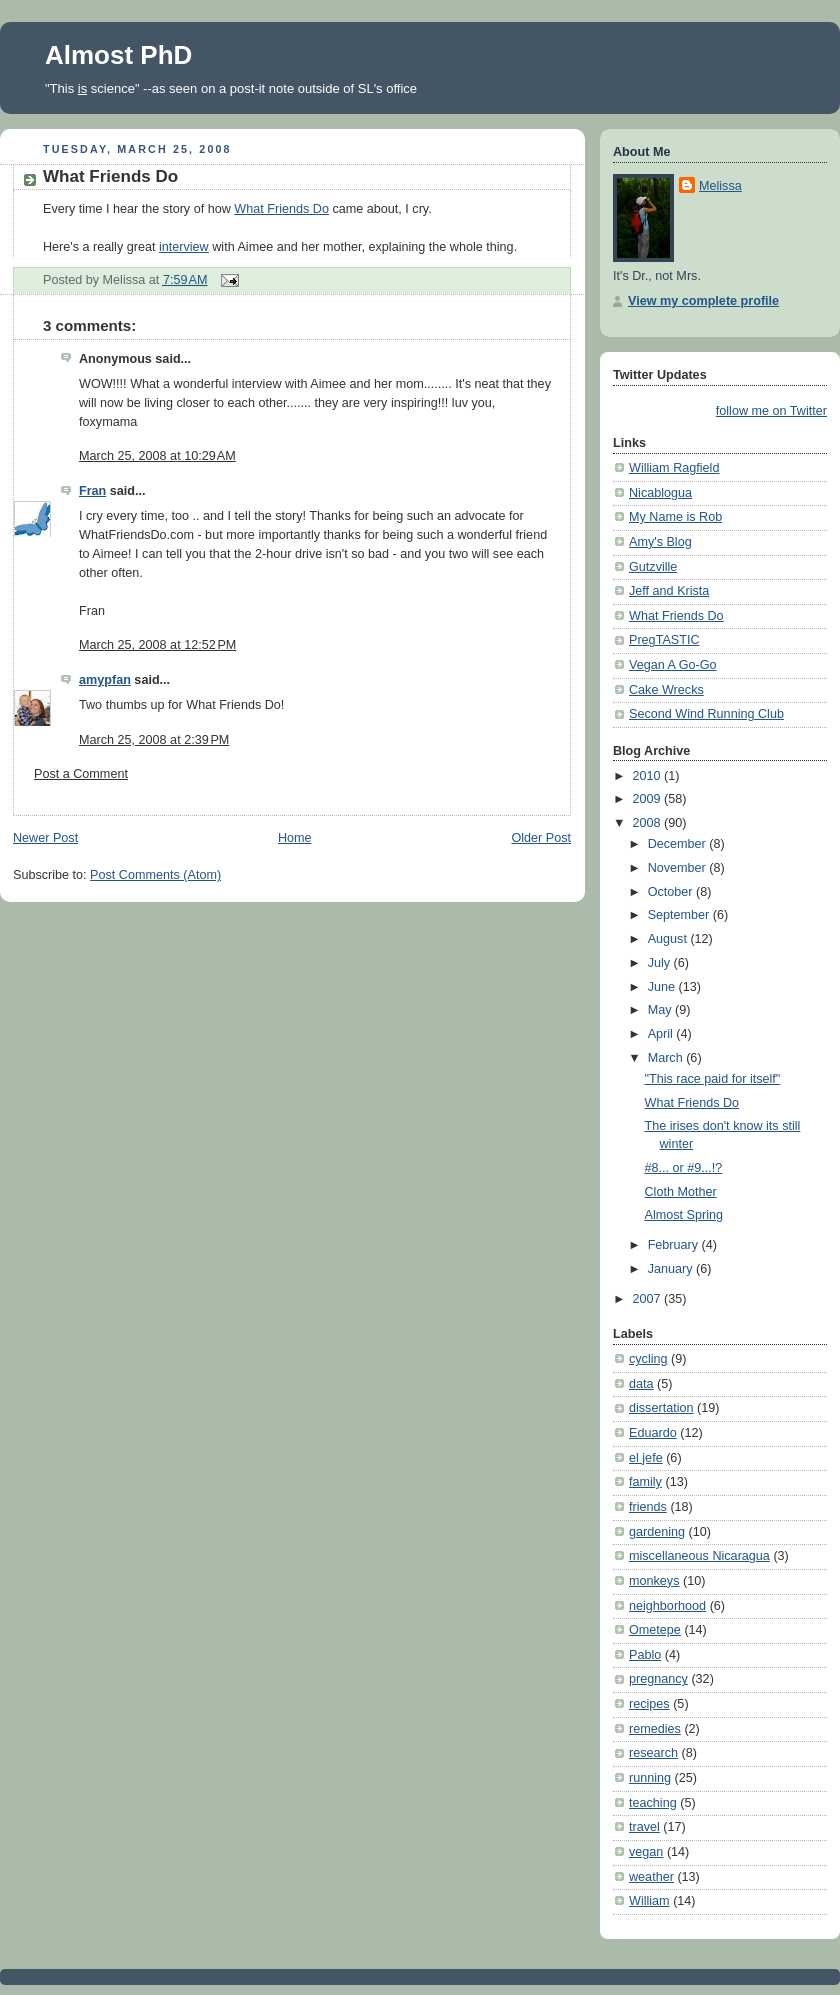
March (667, 1058)
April (662, 1034)
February (675, 1245)
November (679, 868)
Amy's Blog (660, 542)
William (649, 1901)
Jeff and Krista (669, 591)
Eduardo (653, 1433)
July (661, 963)
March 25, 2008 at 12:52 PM (157, 645)
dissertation (661, 1408)
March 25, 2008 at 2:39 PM (154, 740)
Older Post (541, 838)
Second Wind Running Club (706, 714)
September (680, 915)
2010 (649, 776)
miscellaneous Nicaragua (699, 1556)
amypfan (105, 680)
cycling (648, 1359)
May (661, 1010)
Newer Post (45, 838)
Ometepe (655, 1630)
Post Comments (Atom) (155, 875)
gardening (657, 1532)
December (679, 844)
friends (648, 1507)
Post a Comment (81, 774)
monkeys (654, 1581)
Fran (92, 491)
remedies (655, 1729)
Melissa (720, 186)
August (669, 939)
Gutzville (653, 567)
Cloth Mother (681, 1192)
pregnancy (658, 1679)
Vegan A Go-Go (673, 665)
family (645, 1482)
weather (651, 1877)
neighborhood (667, 1606)
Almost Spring (684, 1215)
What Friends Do (110, 176)
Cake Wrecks (666, 690)
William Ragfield (674, 468)
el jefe (646, 1458)
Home (295, 838)
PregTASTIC (664, 640)
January (672, 1269)
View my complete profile (703, 301)
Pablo (645, 1655)
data (641, 1384)
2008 (649, 823)
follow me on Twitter (771, 411)
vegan (646, 1852)
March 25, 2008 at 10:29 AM (157, 456)
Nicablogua (660, 493)
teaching (653, 1803)
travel (644, 1827)
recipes (649, 1704)
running (650, 1778)
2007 (649, 1299)
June (663, 987)
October (672, 892)
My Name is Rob (675, 517)
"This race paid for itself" (713, 1079)
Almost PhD (118, 55)
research (653, 1753)
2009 (649, 799)
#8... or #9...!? (684, 1168)
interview (184, 247)
